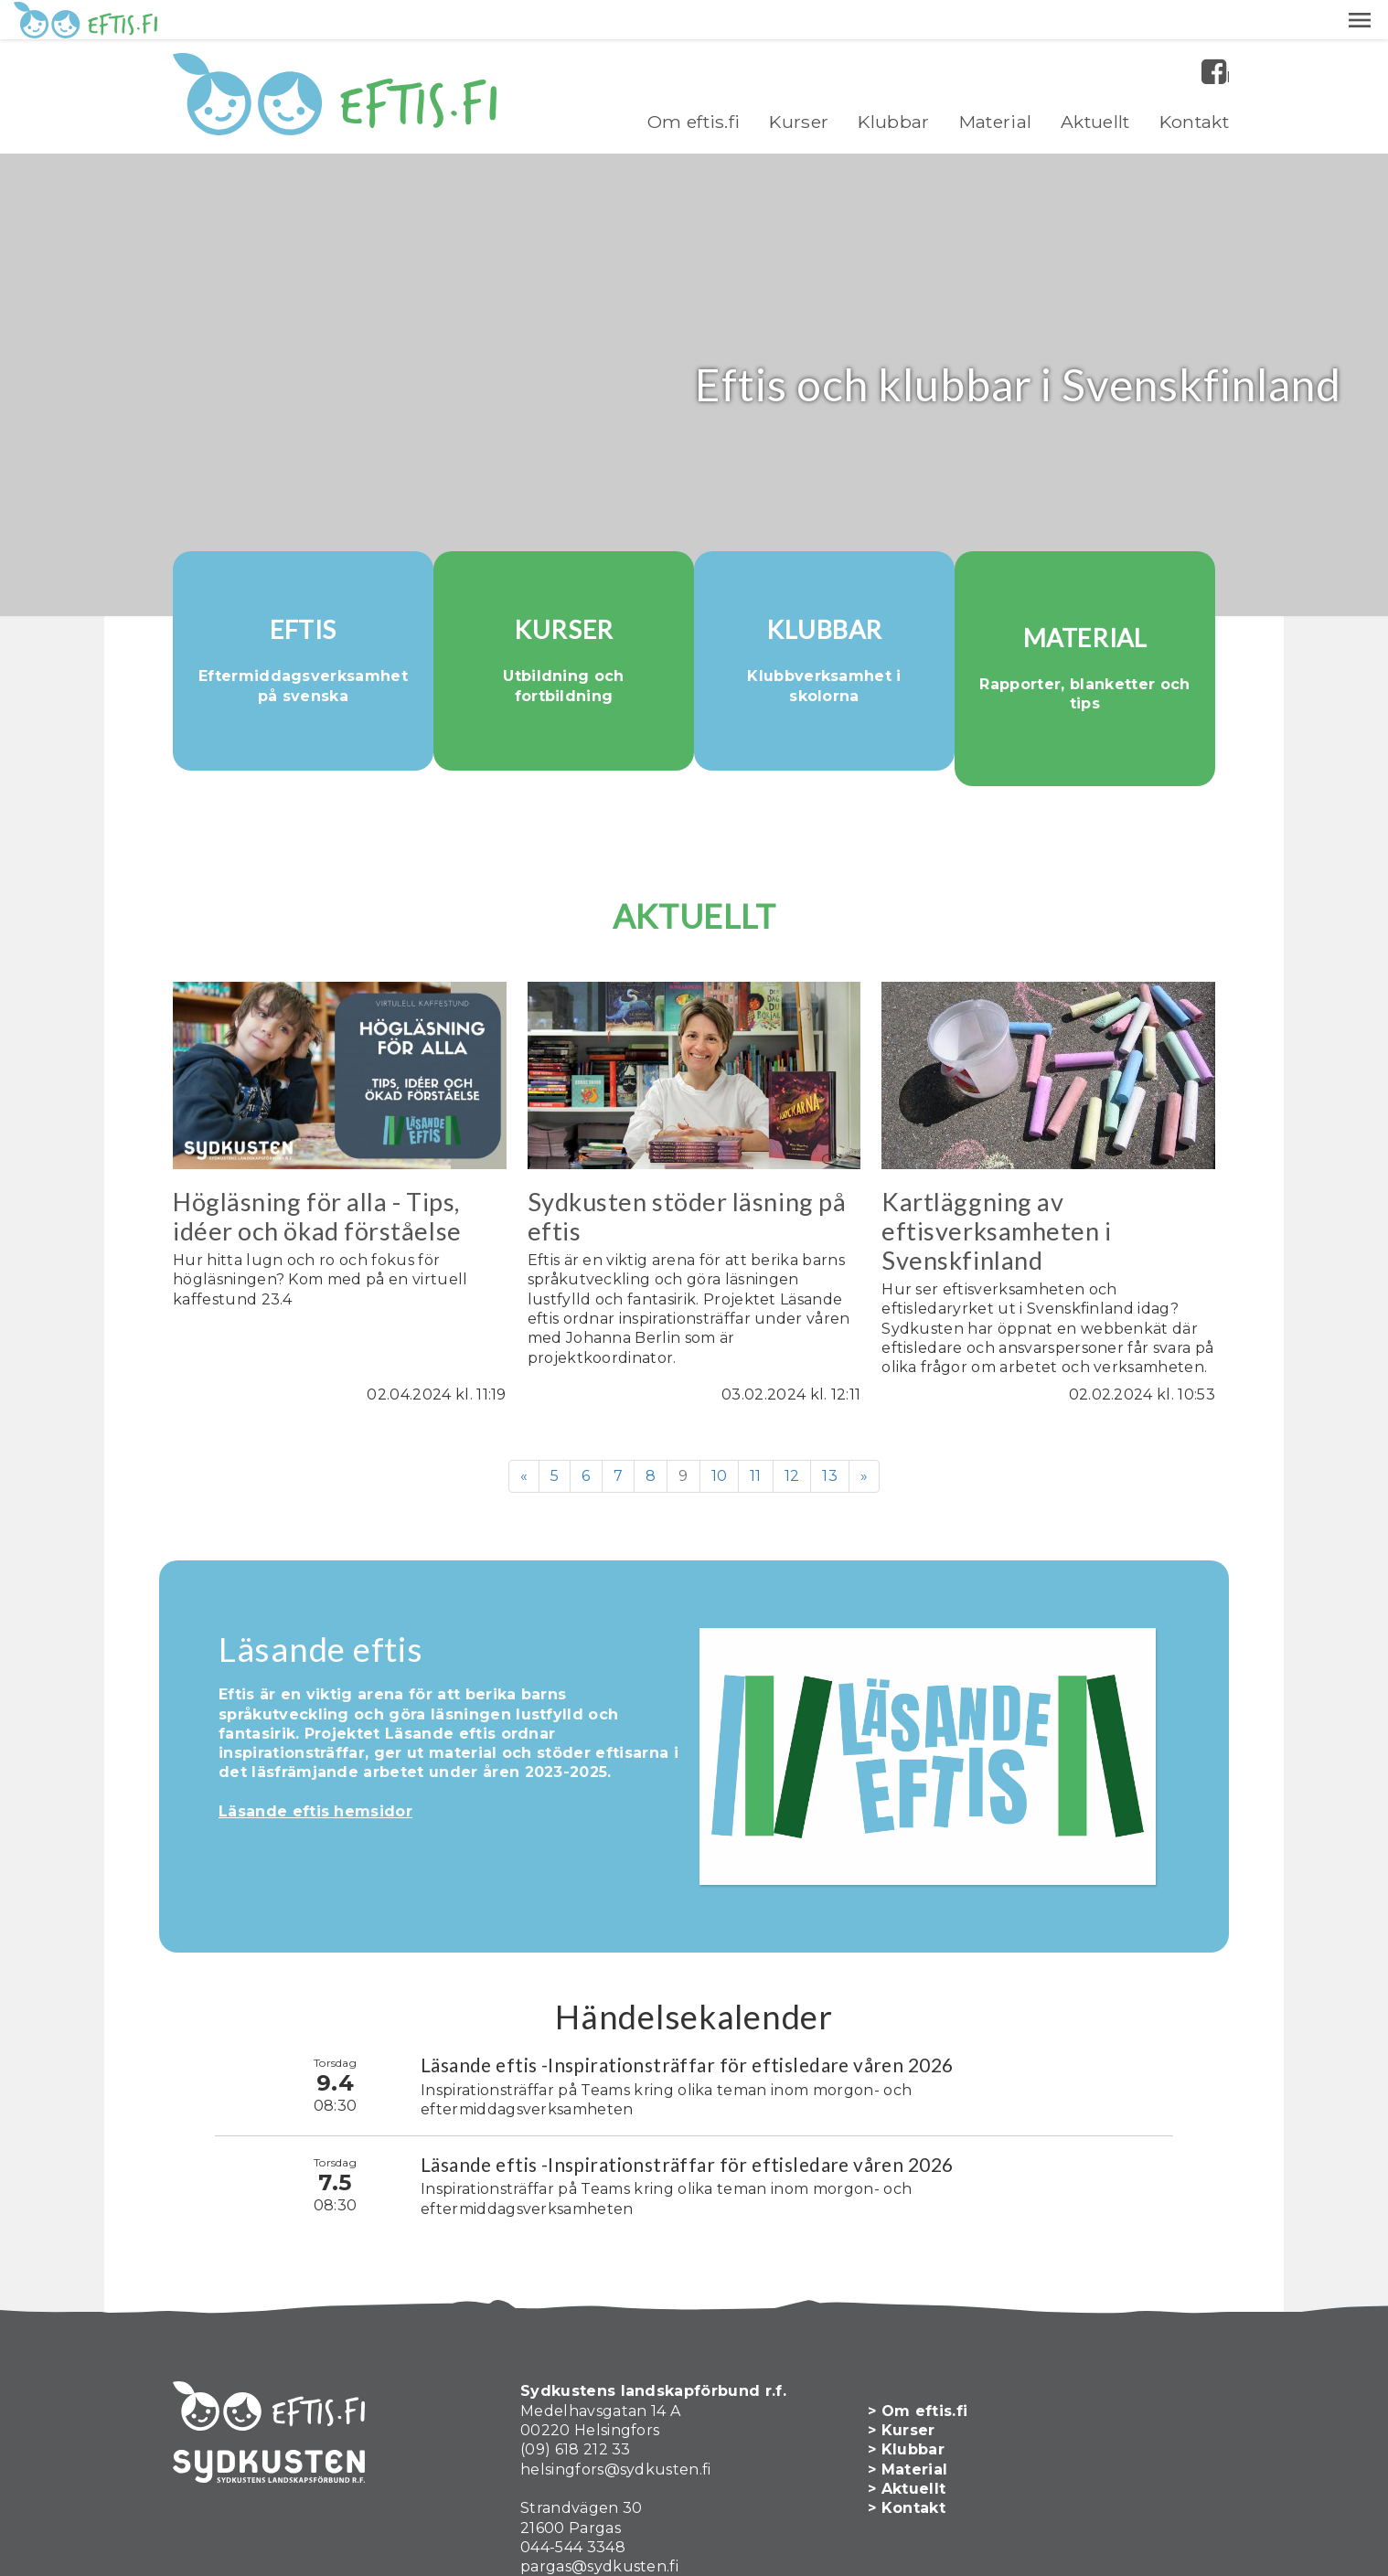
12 (792, 1420)
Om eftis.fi (694, 82)
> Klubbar (915, 2386)
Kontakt (1194, 82)
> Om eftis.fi (927, 2347)
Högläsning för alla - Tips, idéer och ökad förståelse (317, 1161)
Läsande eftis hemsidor (315, 1756)
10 (719, 1420)
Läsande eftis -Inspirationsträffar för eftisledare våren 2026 (687, 2001)
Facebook (1227, 38)
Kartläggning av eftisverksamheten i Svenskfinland (996, 1176)
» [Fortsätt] (864, 1420)
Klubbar (893, 82)
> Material (916, 2405)
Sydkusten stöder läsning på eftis (687, 1161)
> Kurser (911, 2366)
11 (756, 1420)
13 (830, 1420)
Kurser (798, 82)
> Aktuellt (916, 2424)
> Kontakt (916, 2445)
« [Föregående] (524, 1420)
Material (995, 82)
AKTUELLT (694, 861)
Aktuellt (1095, 82)
